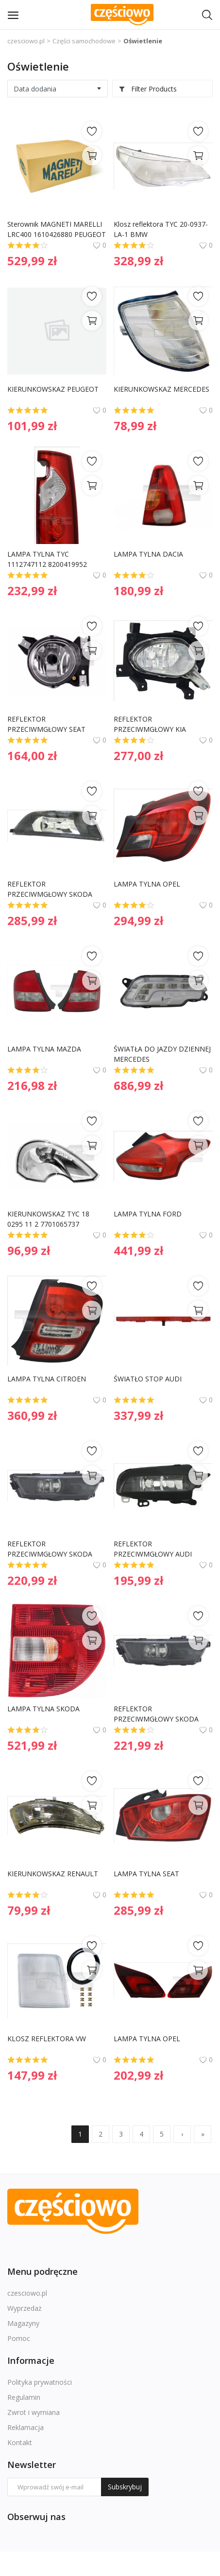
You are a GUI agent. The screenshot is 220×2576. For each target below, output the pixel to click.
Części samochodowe (84, 40)
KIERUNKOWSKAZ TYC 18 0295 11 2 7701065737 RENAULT (49, 1219)
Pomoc (18, 2338)
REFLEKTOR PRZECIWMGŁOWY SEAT (46, 724)
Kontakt (19, 2442)
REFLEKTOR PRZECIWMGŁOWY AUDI (153, 1549)
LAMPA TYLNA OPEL (147, 884)
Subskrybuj (125, 2486)
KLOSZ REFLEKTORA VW (46, 2038)
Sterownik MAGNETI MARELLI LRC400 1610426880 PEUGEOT (56, 229)
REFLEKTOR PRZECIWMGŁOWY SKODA (49, 889)
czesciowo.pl (26, 40)
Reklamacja (25, 2427)
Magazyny (23, 2323)
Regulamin (23, 2397)
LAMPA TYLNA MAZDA (44, 1048)
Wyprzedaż (24, 2308)
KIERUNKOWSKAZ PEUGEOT (53, 389)
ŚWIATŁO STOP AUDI (148, 1378)
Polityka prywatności (39, 2382)
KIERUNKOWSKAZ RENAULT (52, 1873)
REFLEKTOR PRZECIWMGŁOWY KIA (150, 724)
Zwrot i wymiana (33, 2412)
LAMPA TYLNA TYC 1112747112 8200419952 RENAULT (48, 559)
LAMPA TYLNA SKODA (43, 1708)
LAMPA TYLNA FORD (148, 1213)
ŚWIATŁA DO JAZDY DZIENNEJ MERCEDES (163, 1054)
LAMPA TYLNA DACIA (148, 554)
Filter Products (147, 88)
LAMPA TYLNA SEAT (146, 1873)
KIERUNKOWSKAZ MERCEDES (161, 389)
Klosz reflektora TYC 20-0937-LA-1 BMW (161, 229)
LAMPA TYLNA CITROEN (46, 1378)
